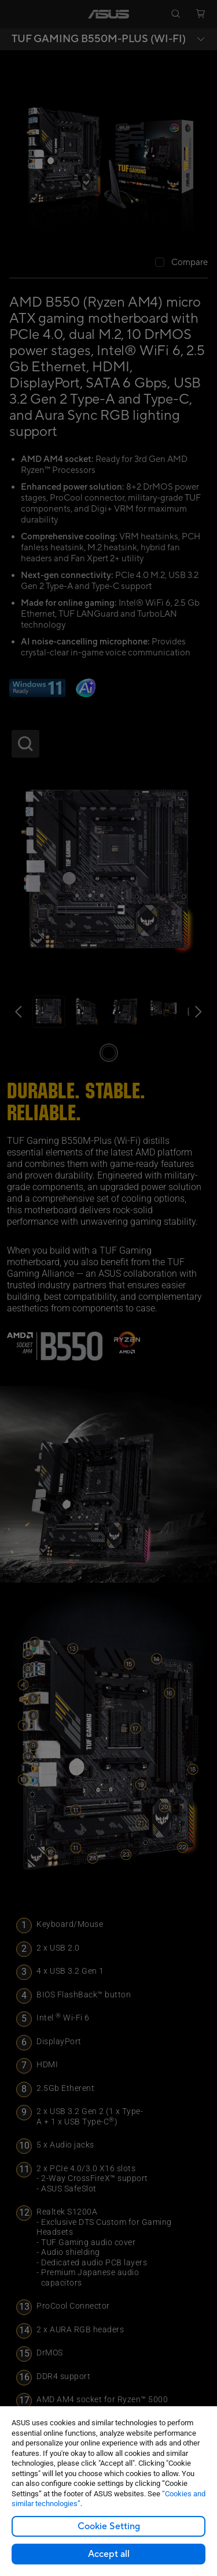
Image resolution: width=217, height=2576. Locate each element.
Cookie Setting (109, 2526)
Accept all (109, 2554)
